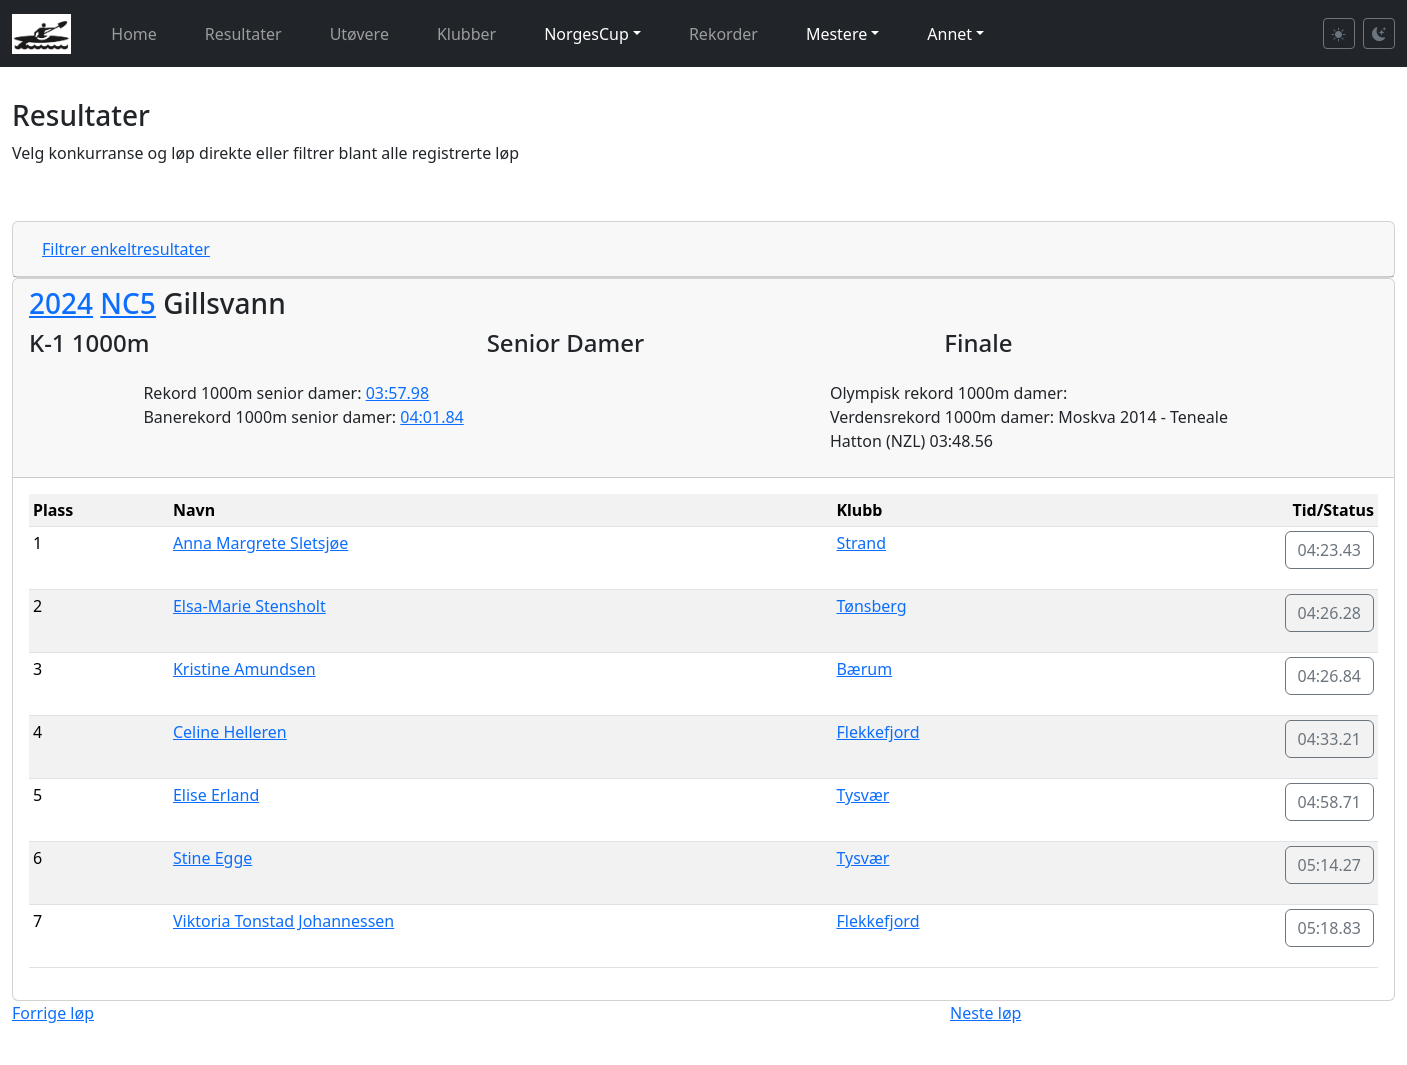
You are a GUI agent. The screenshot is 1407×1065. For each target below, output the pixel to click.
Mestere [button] (836, 34)
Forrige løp (53, 1013)
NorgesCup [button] (586, 34)
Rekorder (723, 34)
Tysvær (862, 795)
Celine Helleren (230, 732)
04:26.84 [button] (1330, 676)
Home (134, 34)
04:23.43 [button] (1330, 550)
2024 (61, 303)
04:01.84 (432, 417)
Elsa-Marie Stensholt (249, 606)
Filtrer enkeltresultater (126, 249)
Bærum (864, 669)
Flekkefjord (877, 732)
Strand (861, 543)
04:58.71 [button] (1330, 802)
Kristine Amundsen (244, 669)
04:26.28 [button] (1330, 613)
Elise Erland (216, 795)
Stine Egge (212, 858)
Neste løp (985, 1013)
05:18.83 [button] (1330, 928)
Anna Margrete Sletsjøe (260, 543)
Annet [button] (949, 34)
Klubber (466, 34)
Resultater (243, 34)
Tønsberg (871, 606)
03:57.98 (398, 393)
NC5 (128, 303)
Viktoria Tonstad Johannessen (283, 921)
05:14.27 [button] (1330, 865)
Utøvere (359, 34)
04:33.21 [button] (1330, 739)
